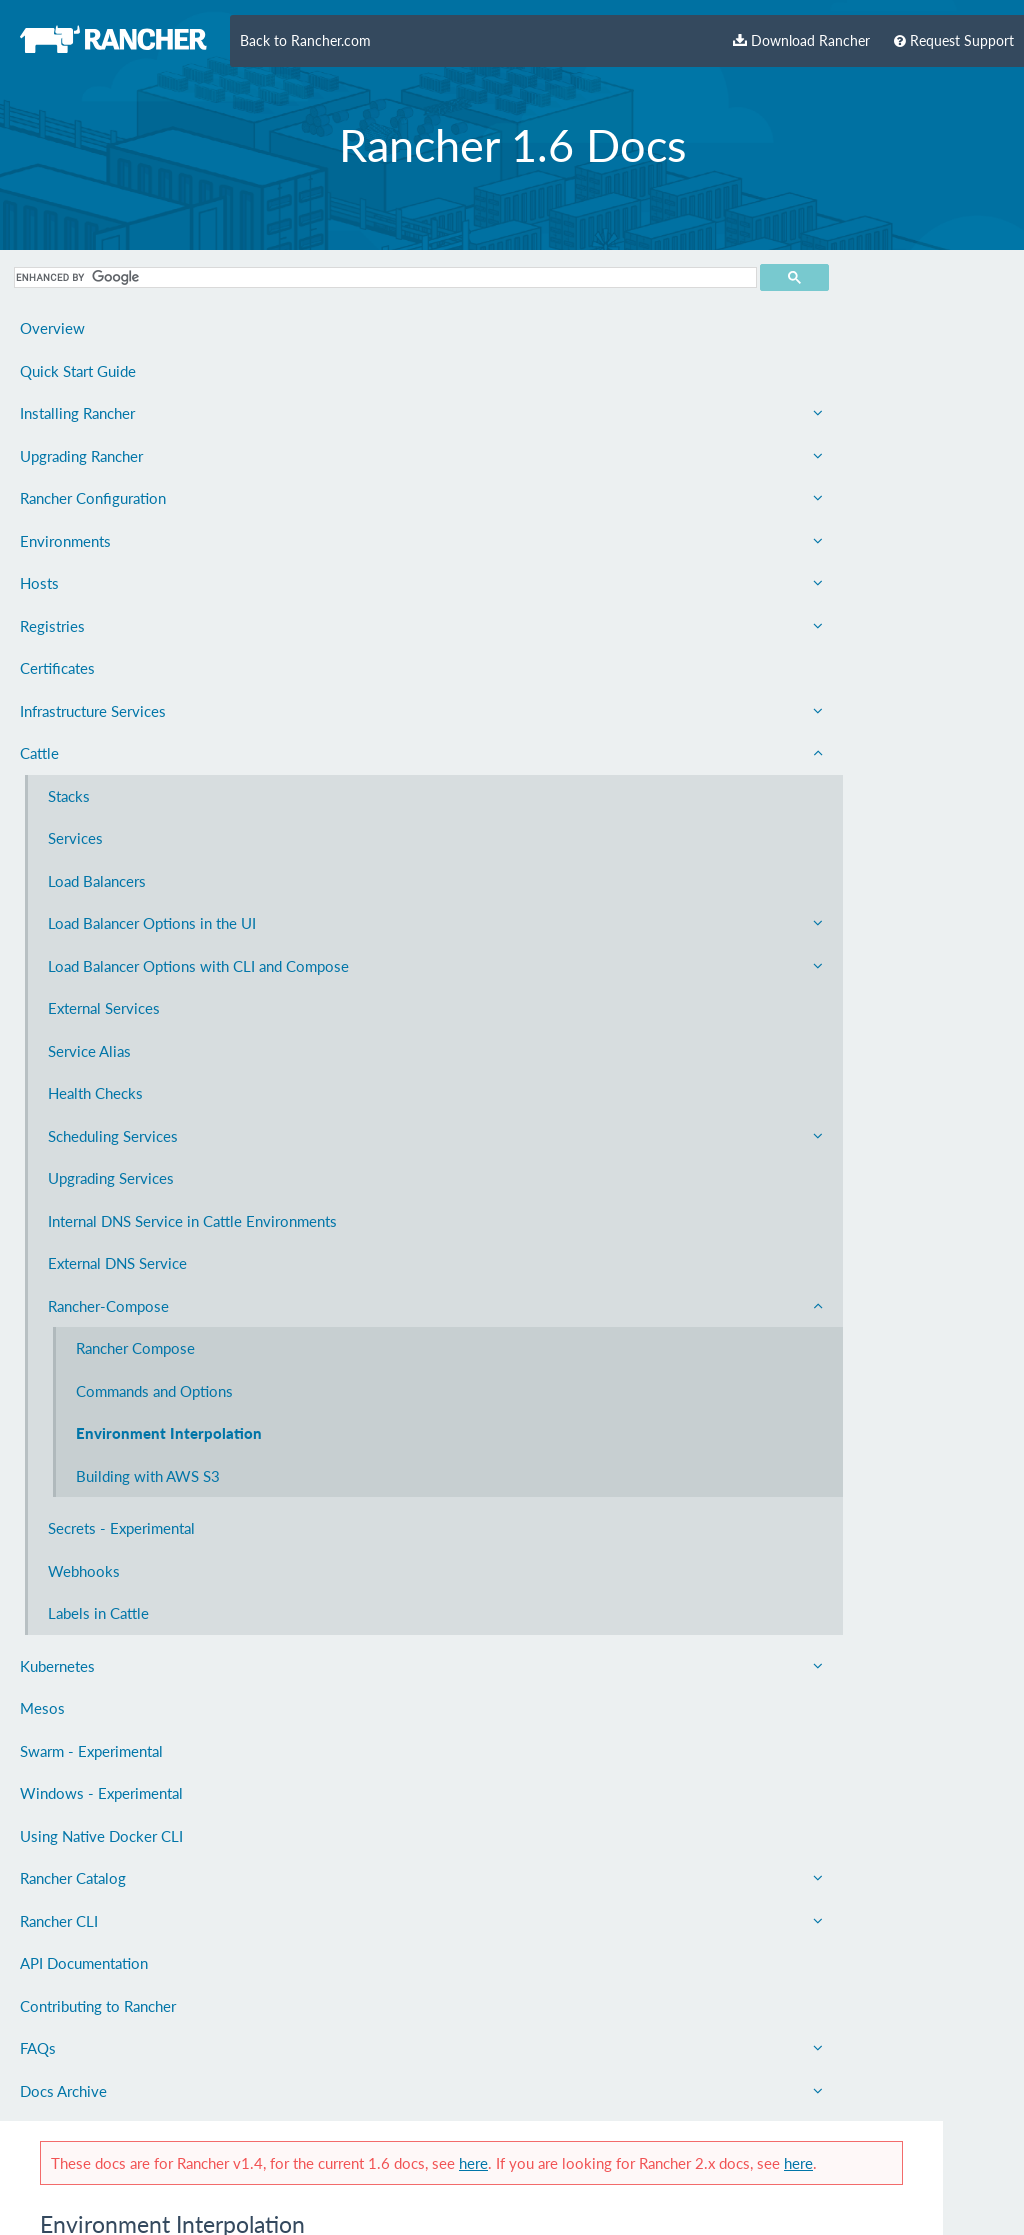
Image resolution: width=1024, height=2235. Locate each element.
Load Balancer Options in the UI (136, 935)
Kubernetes (122, 1778)
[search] (83, 277)
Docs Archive (122, 2203)
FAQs (122, 2161)
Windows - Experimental (101, 1906)
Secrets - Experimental (121, 1641)
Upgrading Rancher (122, 456)
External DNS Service (117, 1331)
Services (75, 838)
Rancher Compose (135, 1416)
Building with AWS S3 (148, 1588)
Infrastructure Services (122, 711)
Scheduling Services (136, 1181)
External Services (104, 1053)
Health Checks (95, 1138)
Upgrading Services (111, 1223)
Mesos (42, 1821)
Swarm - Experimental (91, 1863)
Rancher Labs (422, 1760)
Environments (122, 541)
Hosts (122, 583)
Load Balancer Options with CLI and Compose (136, 1000)
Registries (122, 626)
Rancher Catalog (122, 1991)
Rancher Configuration (122, 498)
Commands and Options (126, 1469)
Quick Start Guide (78, 371)
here (717, 252)
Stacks (69, 796)
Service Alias (89, 1096)
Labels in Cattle (98, 1726)
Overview (52, 328)
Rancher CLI (122, 2033)
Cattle (122, 753)
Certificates (57, 668)
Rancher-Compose (136, 1373)
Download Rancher (801, 41)
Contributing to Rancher (98, 2118)
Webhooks (84, 1683)
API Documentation (84, 2076)
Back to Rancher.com (305, 41)
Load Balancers (97, 881)
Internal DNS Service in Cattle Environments (123, 1277)
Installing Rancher (122, 413)
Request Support (954, 41)
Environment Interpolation (122, 1534)
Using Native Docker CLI (101, 1948)
